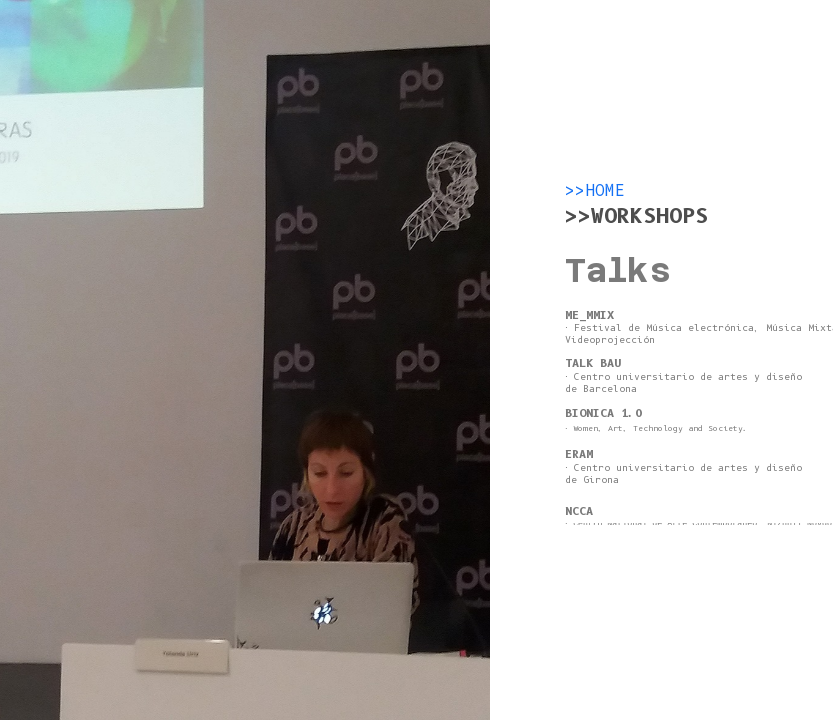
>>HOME (595, 191)
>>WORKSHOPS (636, 216)
